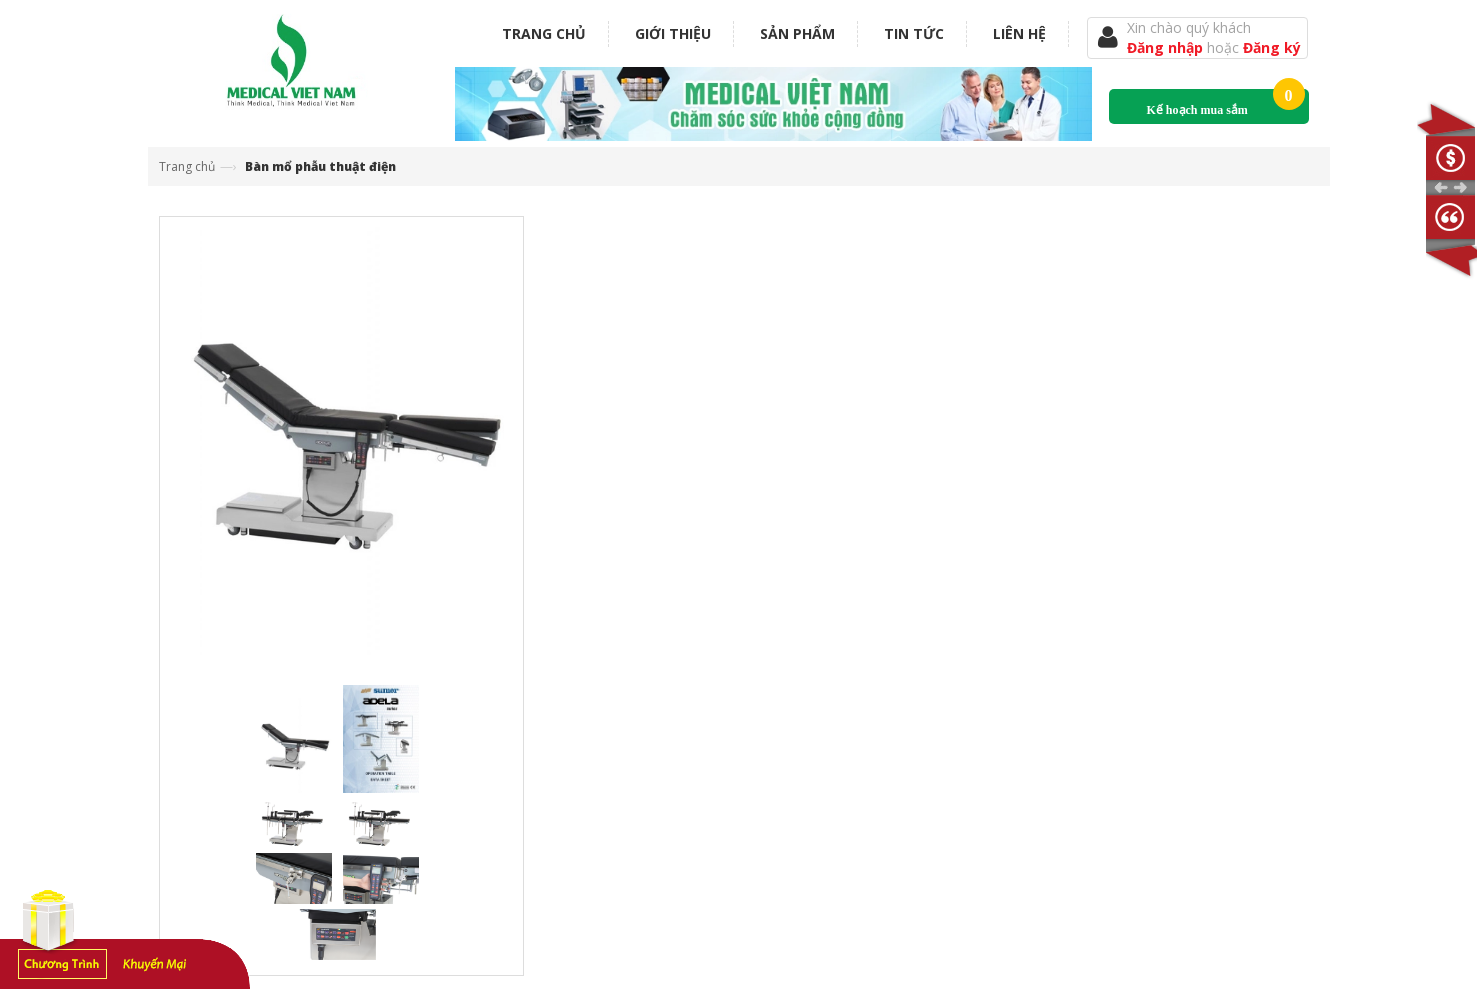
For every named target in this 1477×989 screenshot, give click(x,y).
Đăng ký (1272, 47)
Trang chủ (544, 33)
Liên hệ (1019, 33)
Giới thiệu (673, 33)
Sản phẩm (797, 33)
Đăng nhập (1167, 47)
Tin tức (914, 33)
